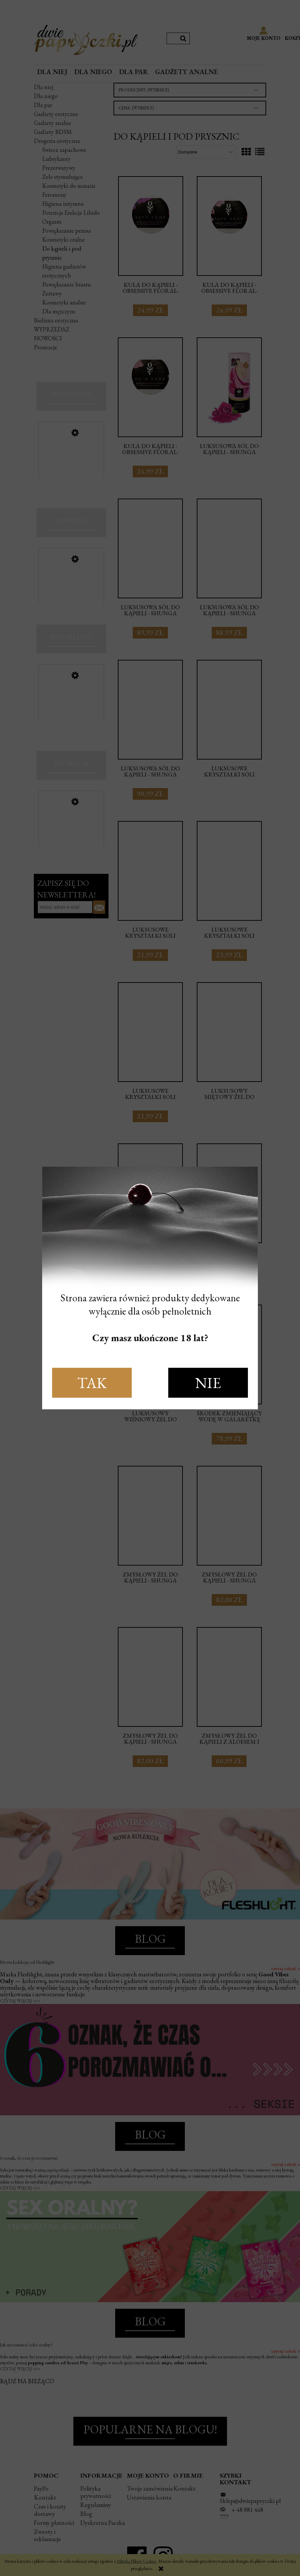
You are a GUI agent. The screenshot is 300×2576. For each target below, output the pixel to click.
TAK (92, 1382)
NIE (208, 1382)
